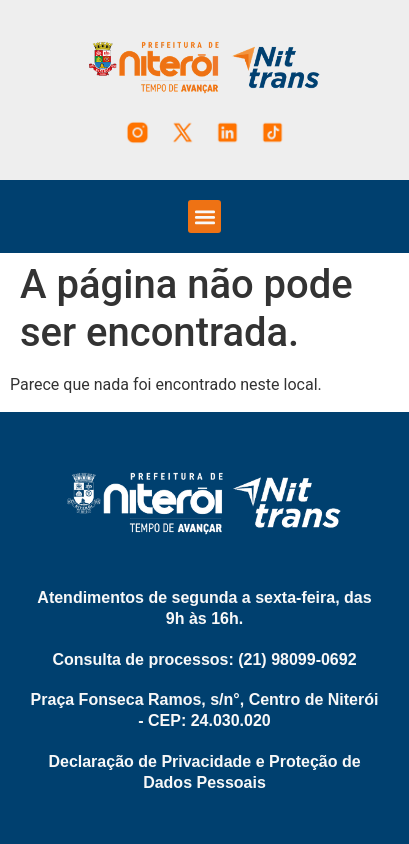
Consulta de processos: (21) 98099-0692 (204, 659)
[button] (204, 216)
